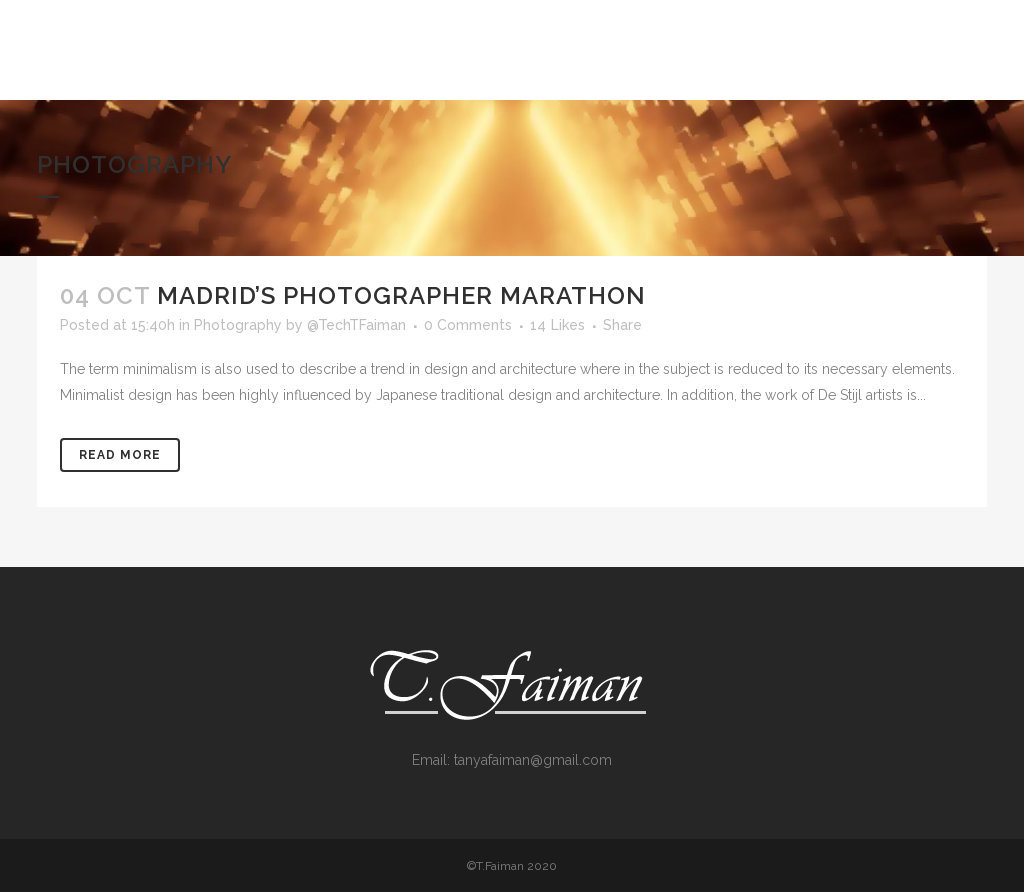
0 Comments (468, 325)
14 (557, 325)
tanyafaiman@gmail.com (533, 760)
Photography (238, 325)
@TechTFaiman (356, 325)
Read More (120, 455)
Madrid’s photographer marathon (401, 295)
